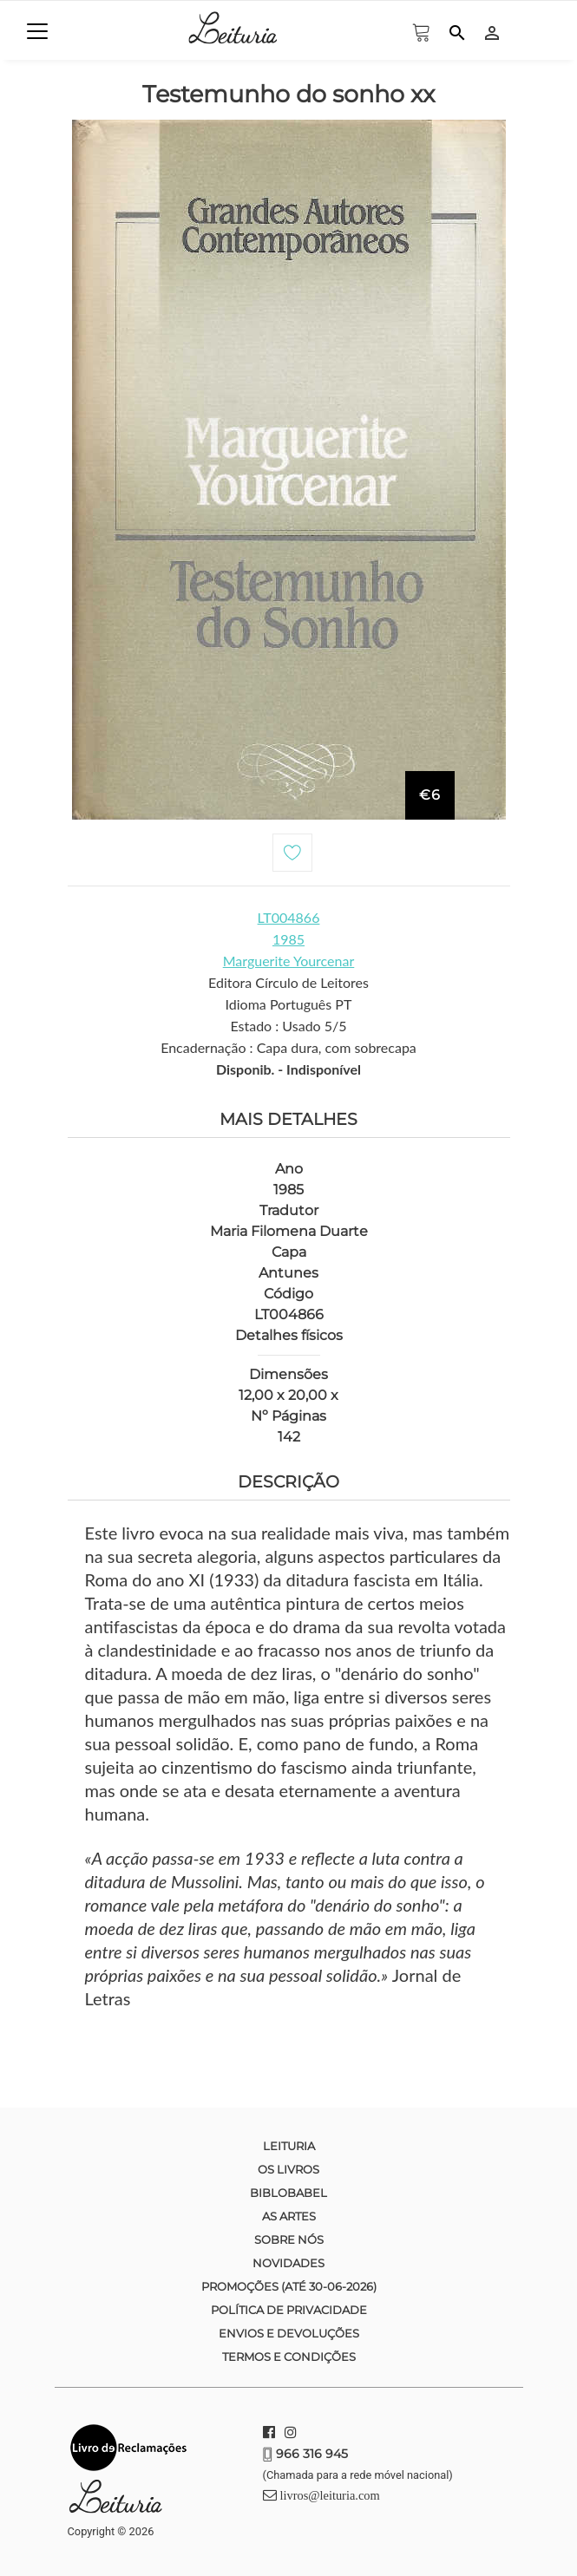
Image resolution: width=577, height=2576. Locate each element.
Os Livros (288, 2169)
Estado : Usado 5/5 (288, 1025)
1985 (288, 939)
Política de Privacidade (289, 2310)
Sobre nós (289, 2239)
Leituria (289, 2146)
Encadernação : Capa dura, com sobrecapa (288, 1047)
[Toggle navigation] (37, 31)
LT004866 (289, 917)
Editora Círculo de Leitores (288, 982)
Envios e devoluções (289, 2333)
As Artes (289, 2216)
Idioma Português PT (289, 1004)
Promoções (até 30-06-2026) (289, 2286)
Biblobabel (288, 2193)
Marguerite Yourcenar (289, 960)
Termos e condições (289, 2357)
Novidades (288, 2263)
